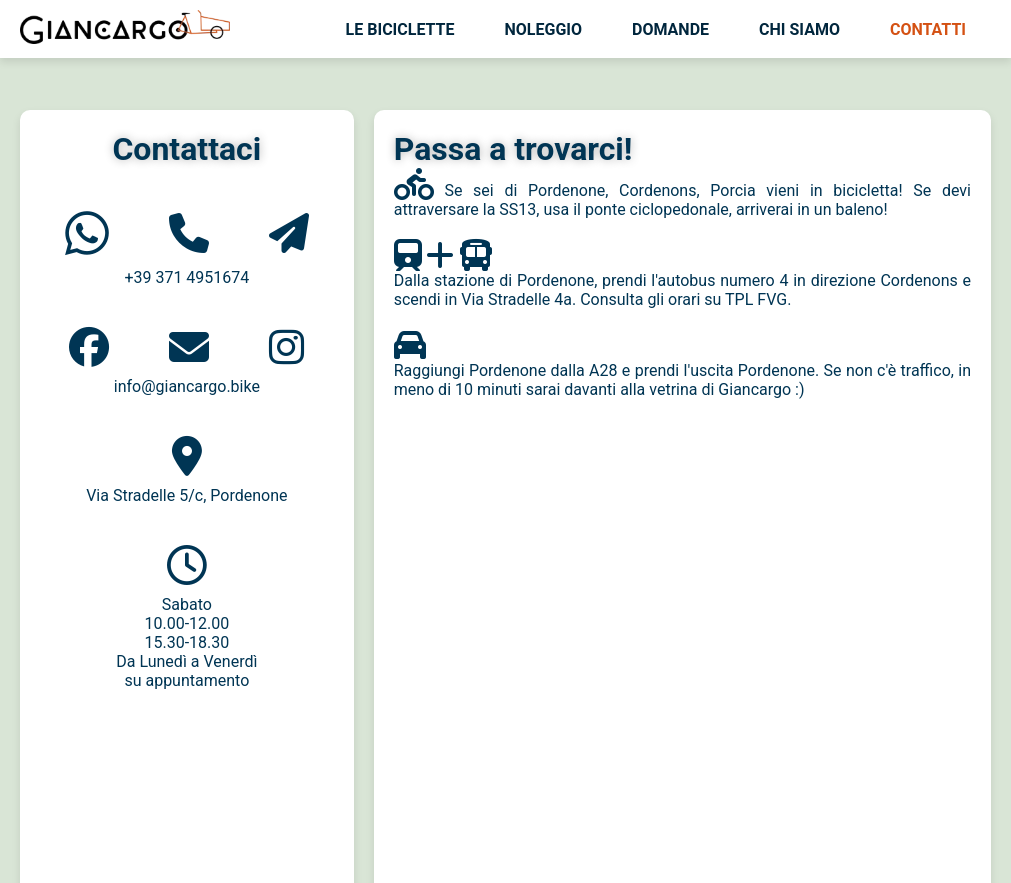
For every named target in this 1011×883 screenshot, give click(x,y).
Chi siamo (799, 29)
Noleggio (544, 29)
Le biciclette (400, 29)
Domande (670, 29)
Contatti (928, 29)
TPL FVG (756, 299)
